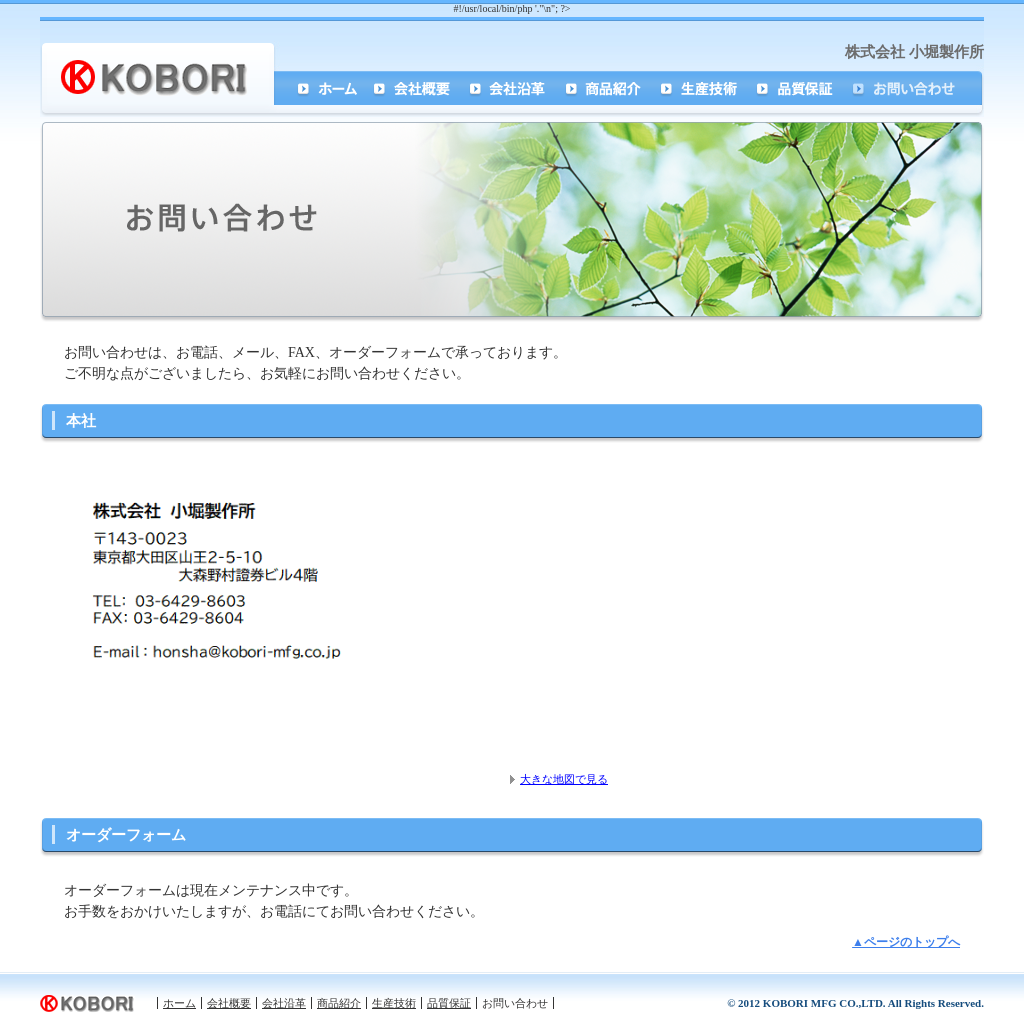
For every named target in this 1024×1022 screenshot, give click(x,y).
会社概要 (415, 88)
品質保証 (799, 88)
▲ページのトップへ (906, 942)
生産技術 (703, 88)
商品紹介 (607, 88)
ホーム (320, 88)
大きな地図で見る (564, 779)
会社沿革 (511, 88)
